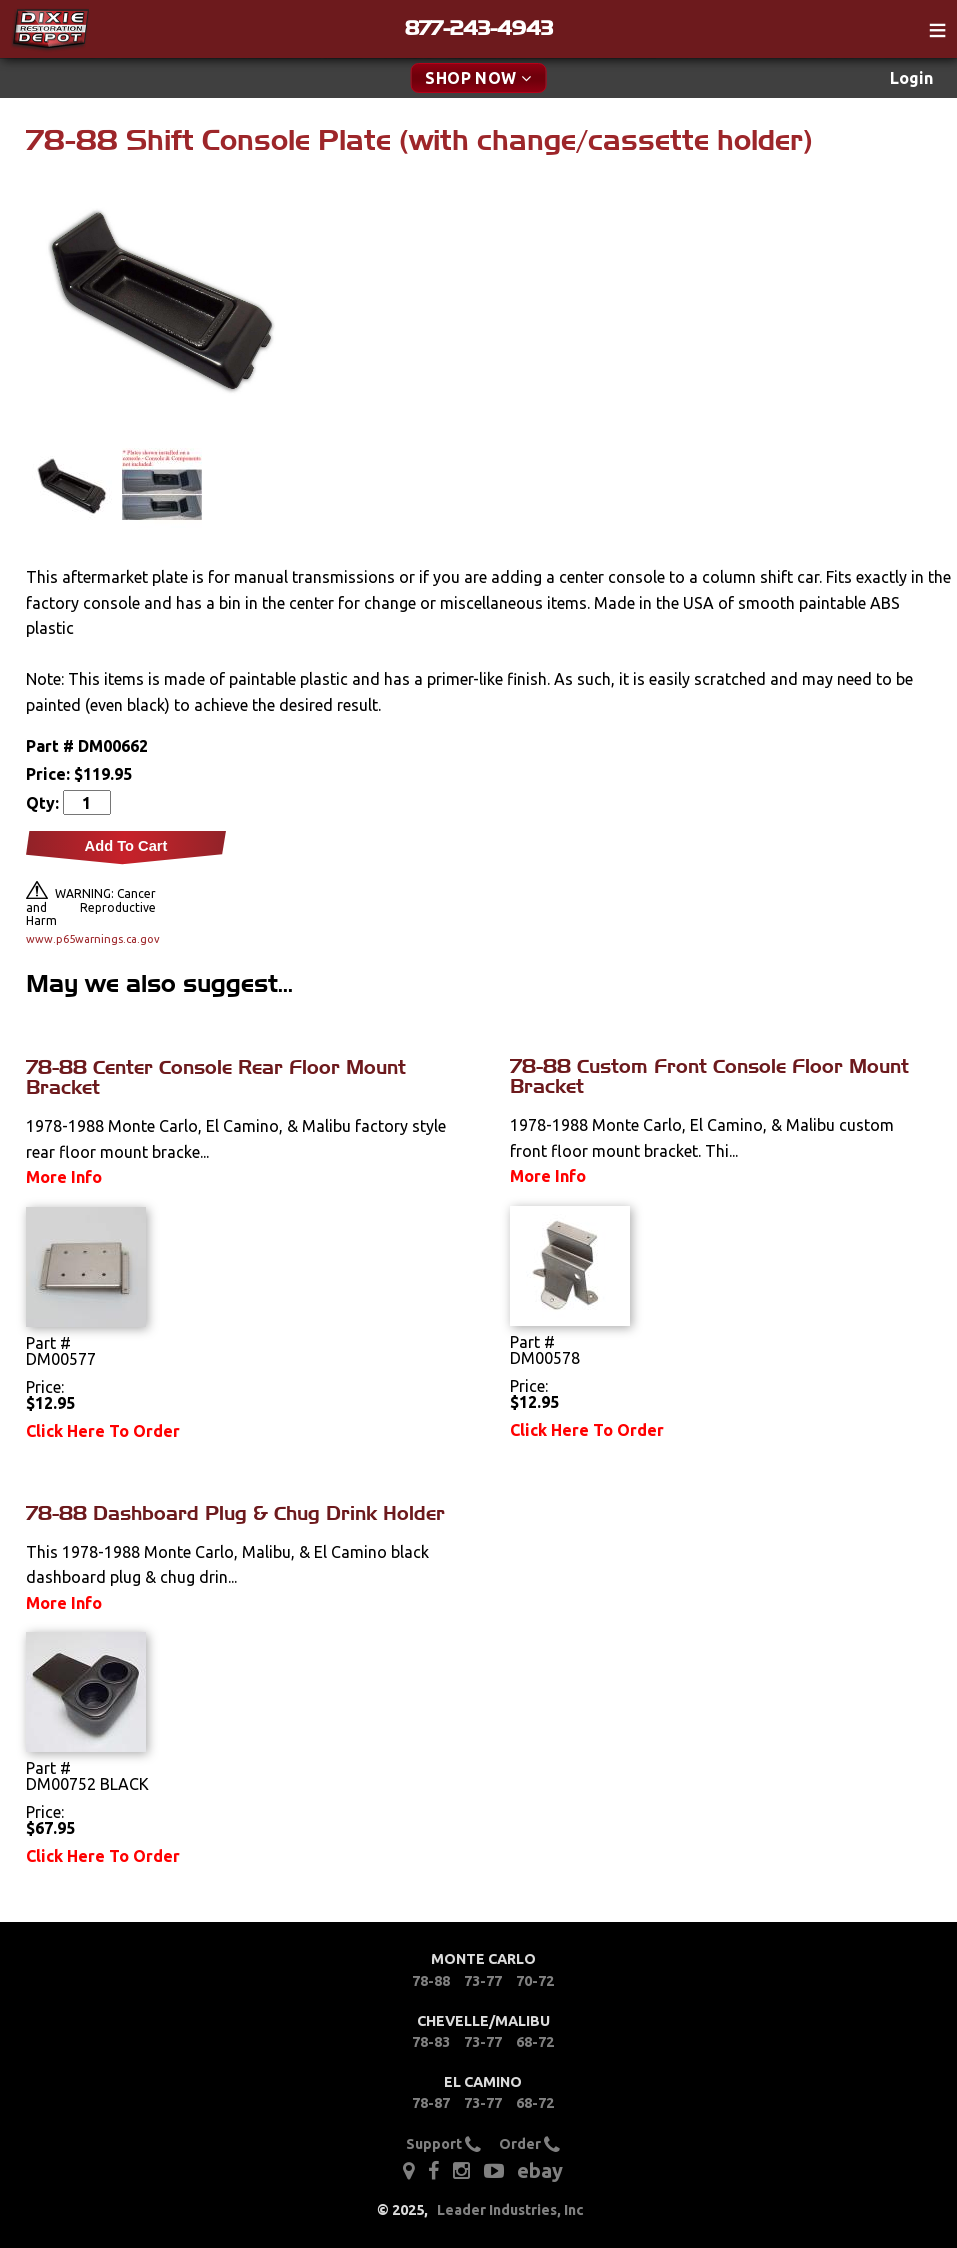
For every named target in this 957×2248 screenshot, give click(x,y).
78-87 (431, 2103)
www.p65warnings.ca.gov (91, 939)
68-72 (535, 2042)
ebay (540, 2170)
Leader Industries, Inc (510, 2210)
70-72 (535, 1981)
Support (443, 2144)
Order (529, 2144)
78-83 (431, 2042)
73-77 (483, 1981)
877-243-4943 (479, 28)
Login (911, 78)
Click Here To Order (103, 1431)
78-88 (431, 1981)
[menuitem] (911, 78)
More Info (64, 1177)
